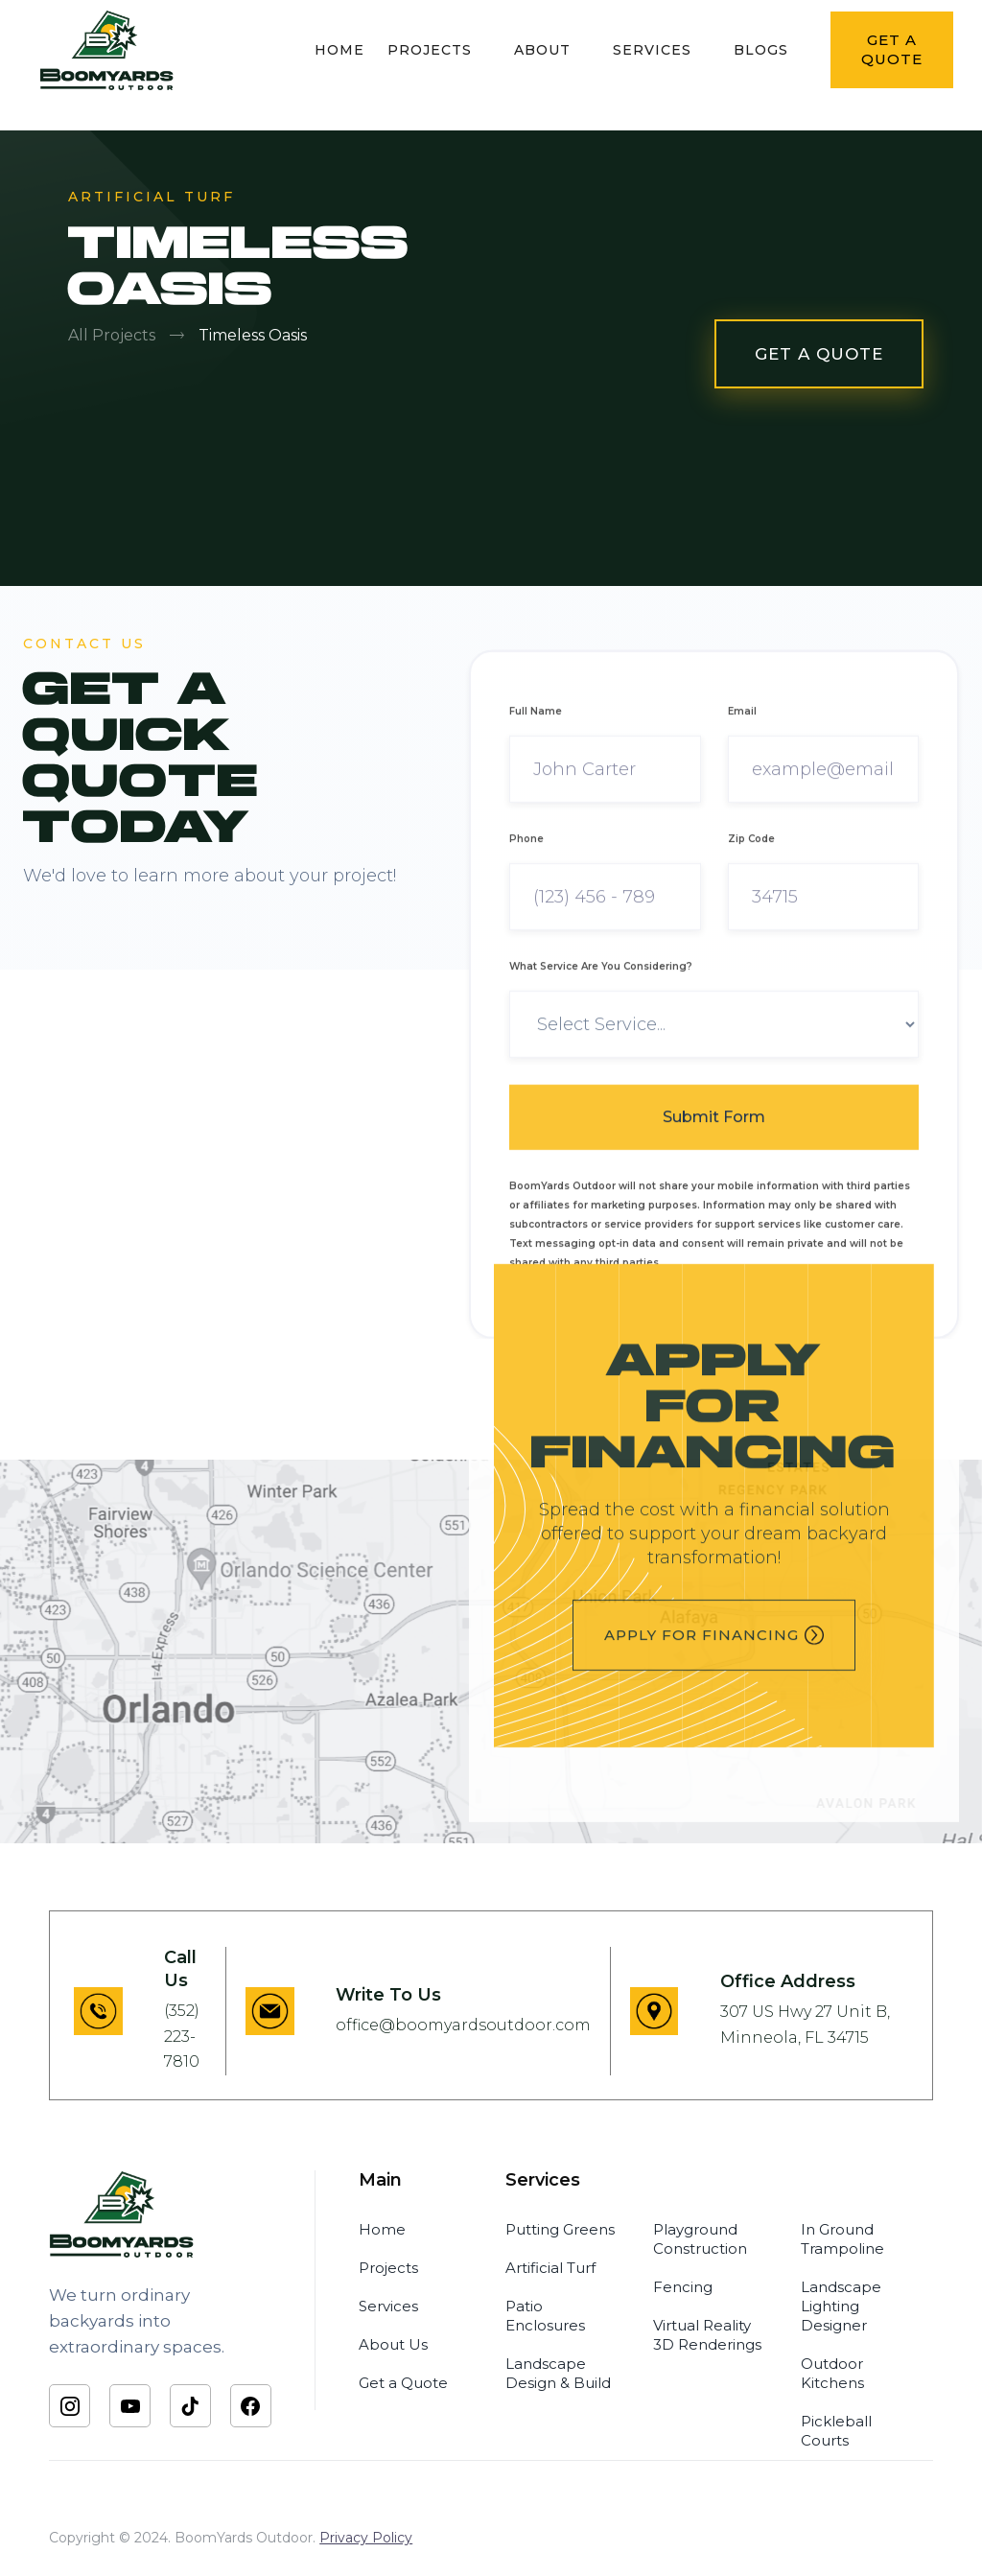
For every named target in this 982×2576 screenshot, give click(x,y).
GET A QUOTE (819, 353)
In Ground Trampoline (842, 2239)
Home (382, 2229)
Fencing (683, 2287)
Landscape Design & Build (558, 2373)
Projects (388, 2268)
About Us (393, 2344)
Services (388, 2306)
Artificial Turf (550, 2268)
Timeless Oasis (253, 335)
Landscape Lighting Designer (841, 2306)
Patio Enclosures (545, 2315)
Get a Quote (403, 2383)
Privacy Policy (365, 2537)
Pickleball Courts (836, 2430)
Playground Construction (700, 2239)
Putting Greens (560, 2229)
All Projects (111, 335)
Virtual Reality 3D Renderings (707, 2335)
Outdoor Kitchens (832, 2373)
